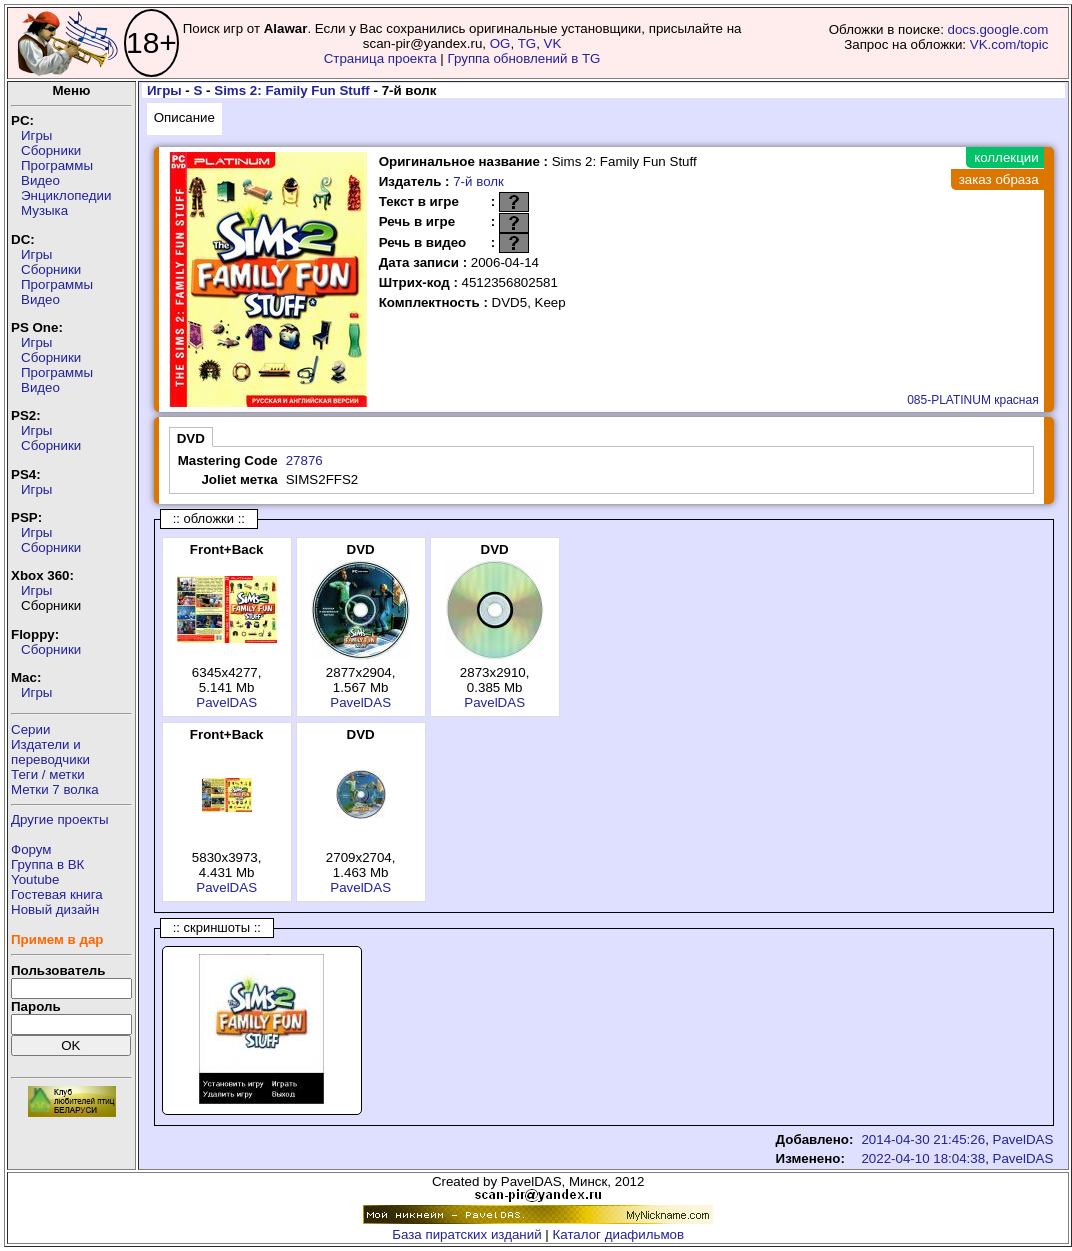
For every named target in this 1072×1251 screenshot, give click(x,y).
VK (553, 43)
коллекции (1006, 157)
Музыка (44, 210)
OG (500, 43)
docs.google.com (998, 29)
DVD (191, 438)
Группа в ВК (47, 864)
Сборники (51, 150)
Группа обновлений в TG (524, 58)
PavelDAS (226, 702)
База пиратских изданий (466, 1234)
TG (527, 43)
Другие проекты (60, 819)
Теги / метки (48, 774)
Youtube (35, 879)
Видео (40, 180)
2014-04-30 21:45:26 (923, 1139)
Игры (36, 135)
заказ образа (999, 179)
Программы (57, 165)
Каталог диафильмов (619, 1234)
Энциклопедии (66, 195)
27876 (304, 460)
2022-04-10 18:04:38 (923, 1158)
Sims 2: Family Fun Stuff (292, 90)
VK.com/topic (1009, 44)
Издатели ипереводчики (50, 752)
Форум (31, 849)
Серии (30, 729)
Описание (184, 117)
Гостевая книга (57, 894)
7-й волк (478, 181)
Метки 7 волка (55, 789)
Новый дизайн (55, 909)
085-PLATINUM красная (973, 400)
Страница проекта (380, 58)
